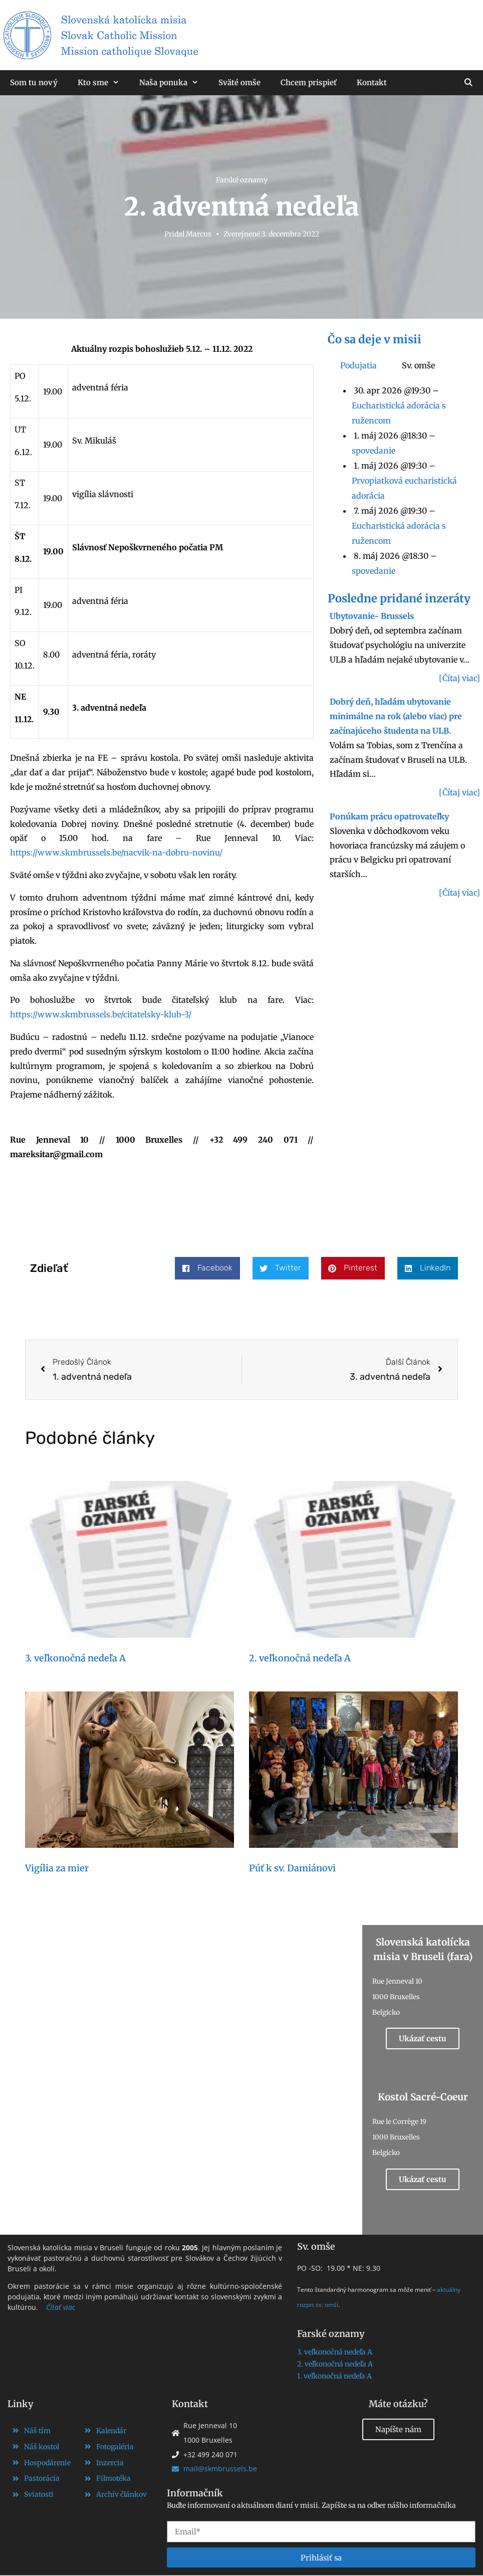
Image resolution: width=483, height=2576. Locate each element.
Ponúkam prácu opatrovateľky (389, 816)
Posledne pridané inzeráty (399, 598)
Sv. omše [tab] (418, 365)
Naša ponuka (173, 82)
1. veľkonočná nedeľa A (334, 2376)
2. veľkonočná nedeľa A (300, 1658)
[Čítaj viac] (459, 678)
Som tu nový (34, 82)
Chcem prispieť (309, 82)
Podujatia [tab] (358, 365)
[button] (207, 1268)
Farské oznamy (242, 179)
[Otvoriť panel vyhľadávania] (468, 82)
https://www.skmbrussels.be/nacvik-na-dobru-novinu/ (117, 852)
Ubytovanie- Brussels (372, 616)
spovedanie (373, 451)
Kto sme (103, 82)
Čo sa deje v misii (374, 339)
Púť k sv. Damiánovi (292, 1868)
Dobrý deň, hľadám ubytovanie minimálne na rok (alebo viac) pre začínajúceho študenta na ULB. (396, 716)
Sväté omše (239, 82)
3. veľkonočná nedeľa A (75, 1658)
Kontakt (372, 82)
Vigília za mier (57, 1868)
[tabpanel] (403, 480)
